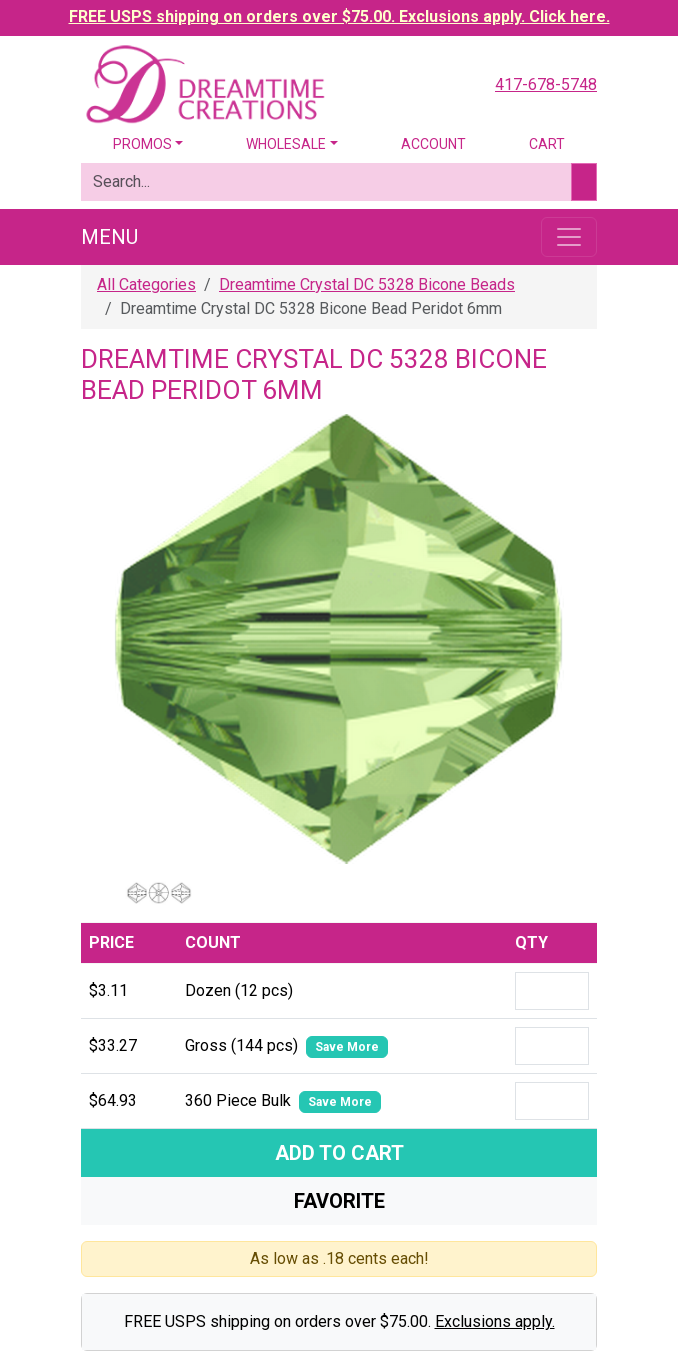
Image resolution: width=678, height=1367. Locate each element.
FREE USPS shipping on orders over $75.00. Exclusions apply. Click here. (339, 16)
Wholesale (286, 144)
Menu (109, 237)
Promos (142, 144)
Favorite (339, 1201)
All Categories (146, 284)
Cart (547, 144)
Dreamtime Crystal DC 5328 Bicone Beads (367, 284)
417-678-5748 (546, 84)
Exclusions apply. (495, 1321)
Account (433, 144)
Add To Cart (339, 1153)
